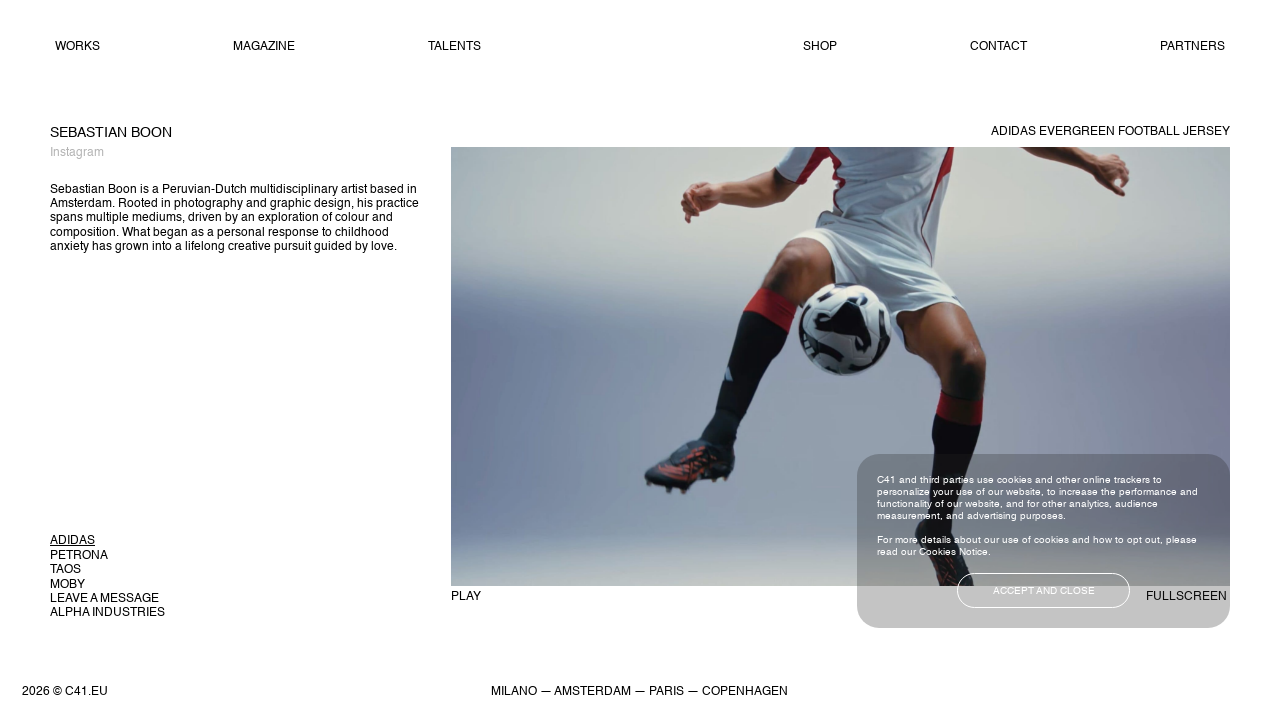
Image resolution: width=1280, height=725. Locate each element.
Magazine (264, 47)
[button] (107, 541)
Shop (820, 47)
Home (641, 47)
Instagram (77, 153)
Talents (454, 47)
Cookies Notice (953, 552)
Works (77, 47)
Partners (1192, 47)
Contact (998, 47)
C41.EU (86, 692)
